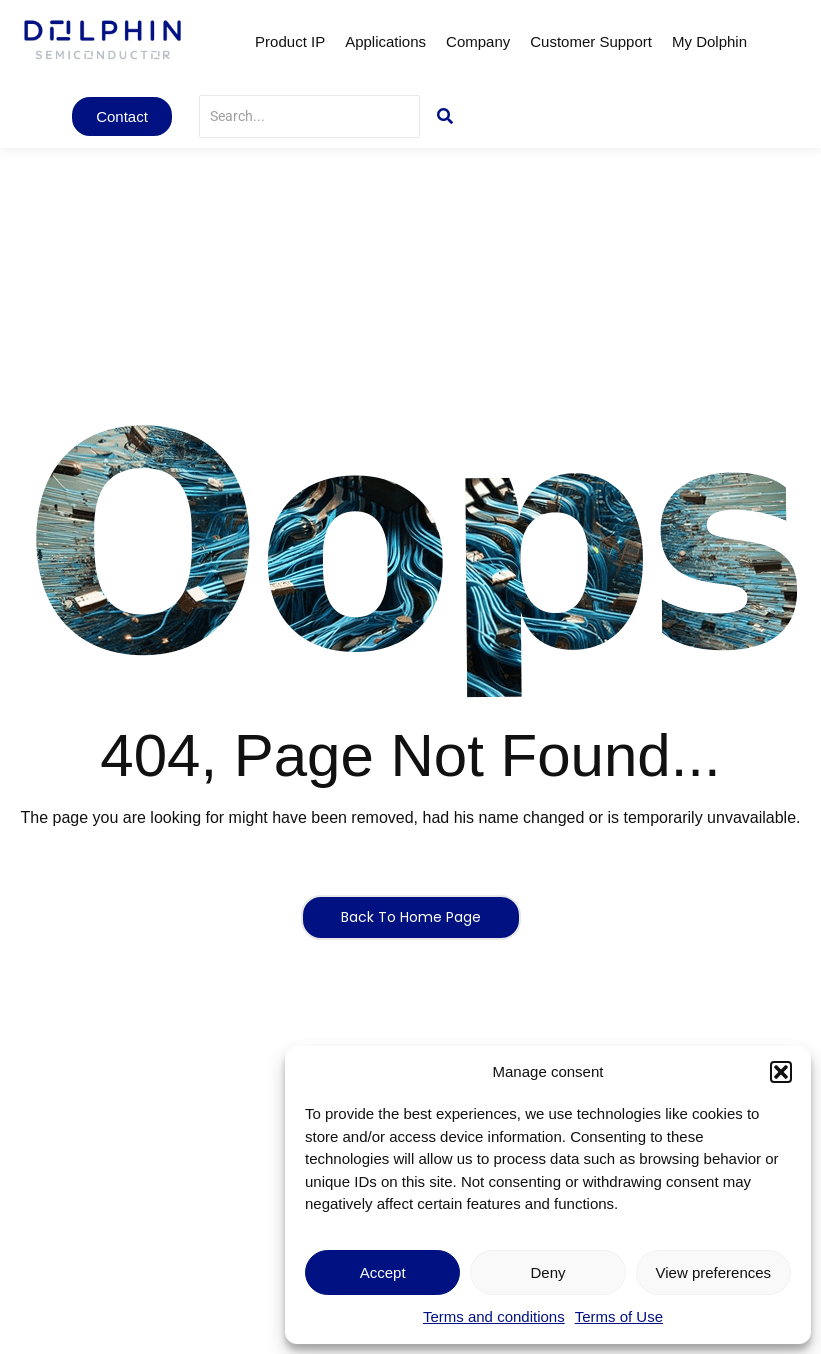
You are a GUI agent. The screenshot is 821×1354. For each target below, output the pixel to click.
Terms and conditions (494, 1316)
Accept (383, 1272)
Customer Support (591, 41)
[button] (781, 1072)
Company (478, 41)
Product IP (290, 41)
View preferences (714, 1272)
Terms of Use (619, 1316)
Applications (385, 41)
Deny (547, 1272)
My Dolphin (709, 41)
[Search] (309, 116)
